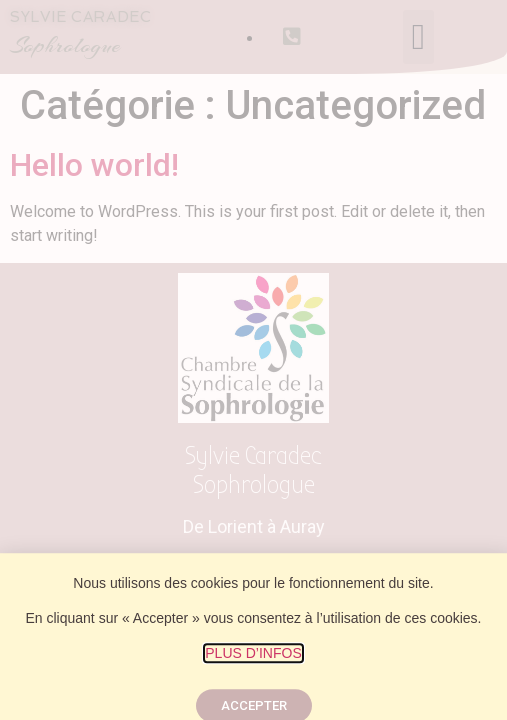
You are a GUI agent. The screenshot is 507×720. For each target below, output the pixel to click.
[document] (253, 360)
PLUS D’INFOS (253, 664)
